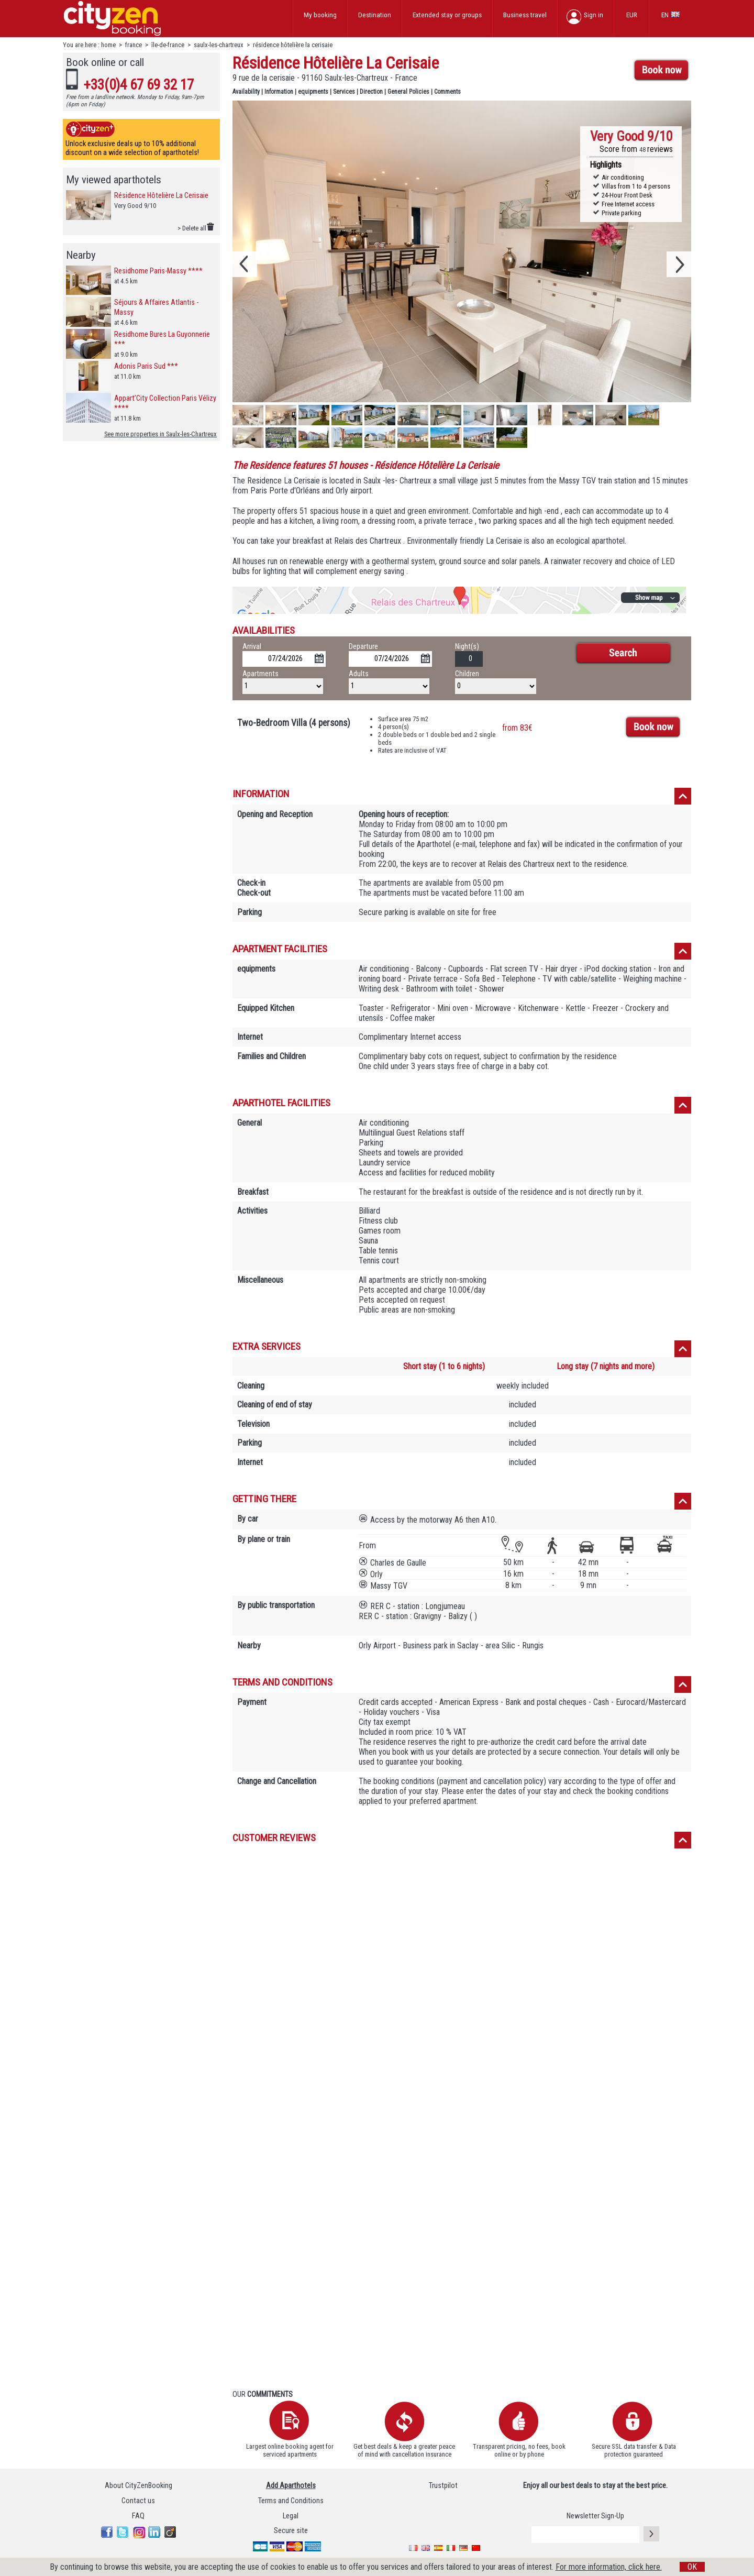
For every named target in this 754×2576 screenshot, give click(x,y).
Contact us (138, 2500)
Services (344, 91)
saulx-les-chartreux (218, 45)
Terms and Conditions (291, 2500)
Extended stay (447, 14)
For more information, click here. (609, 2567)
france (133, 45)
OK (692, 2567)
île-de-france (167, 45)
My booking (320, 14)
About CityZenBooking (138, 2485)
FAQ (138, 2516)
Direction (371, 91)
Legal (290, 2516)
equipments (313, 91)
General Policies (408, 91)
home (108, 45)
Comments (447, 91)
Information (278, 91)
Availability (246, 91)
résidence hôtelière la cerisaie (292, 45)
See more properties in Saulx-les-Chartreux (160, 434)
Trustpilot (443, 2485)
